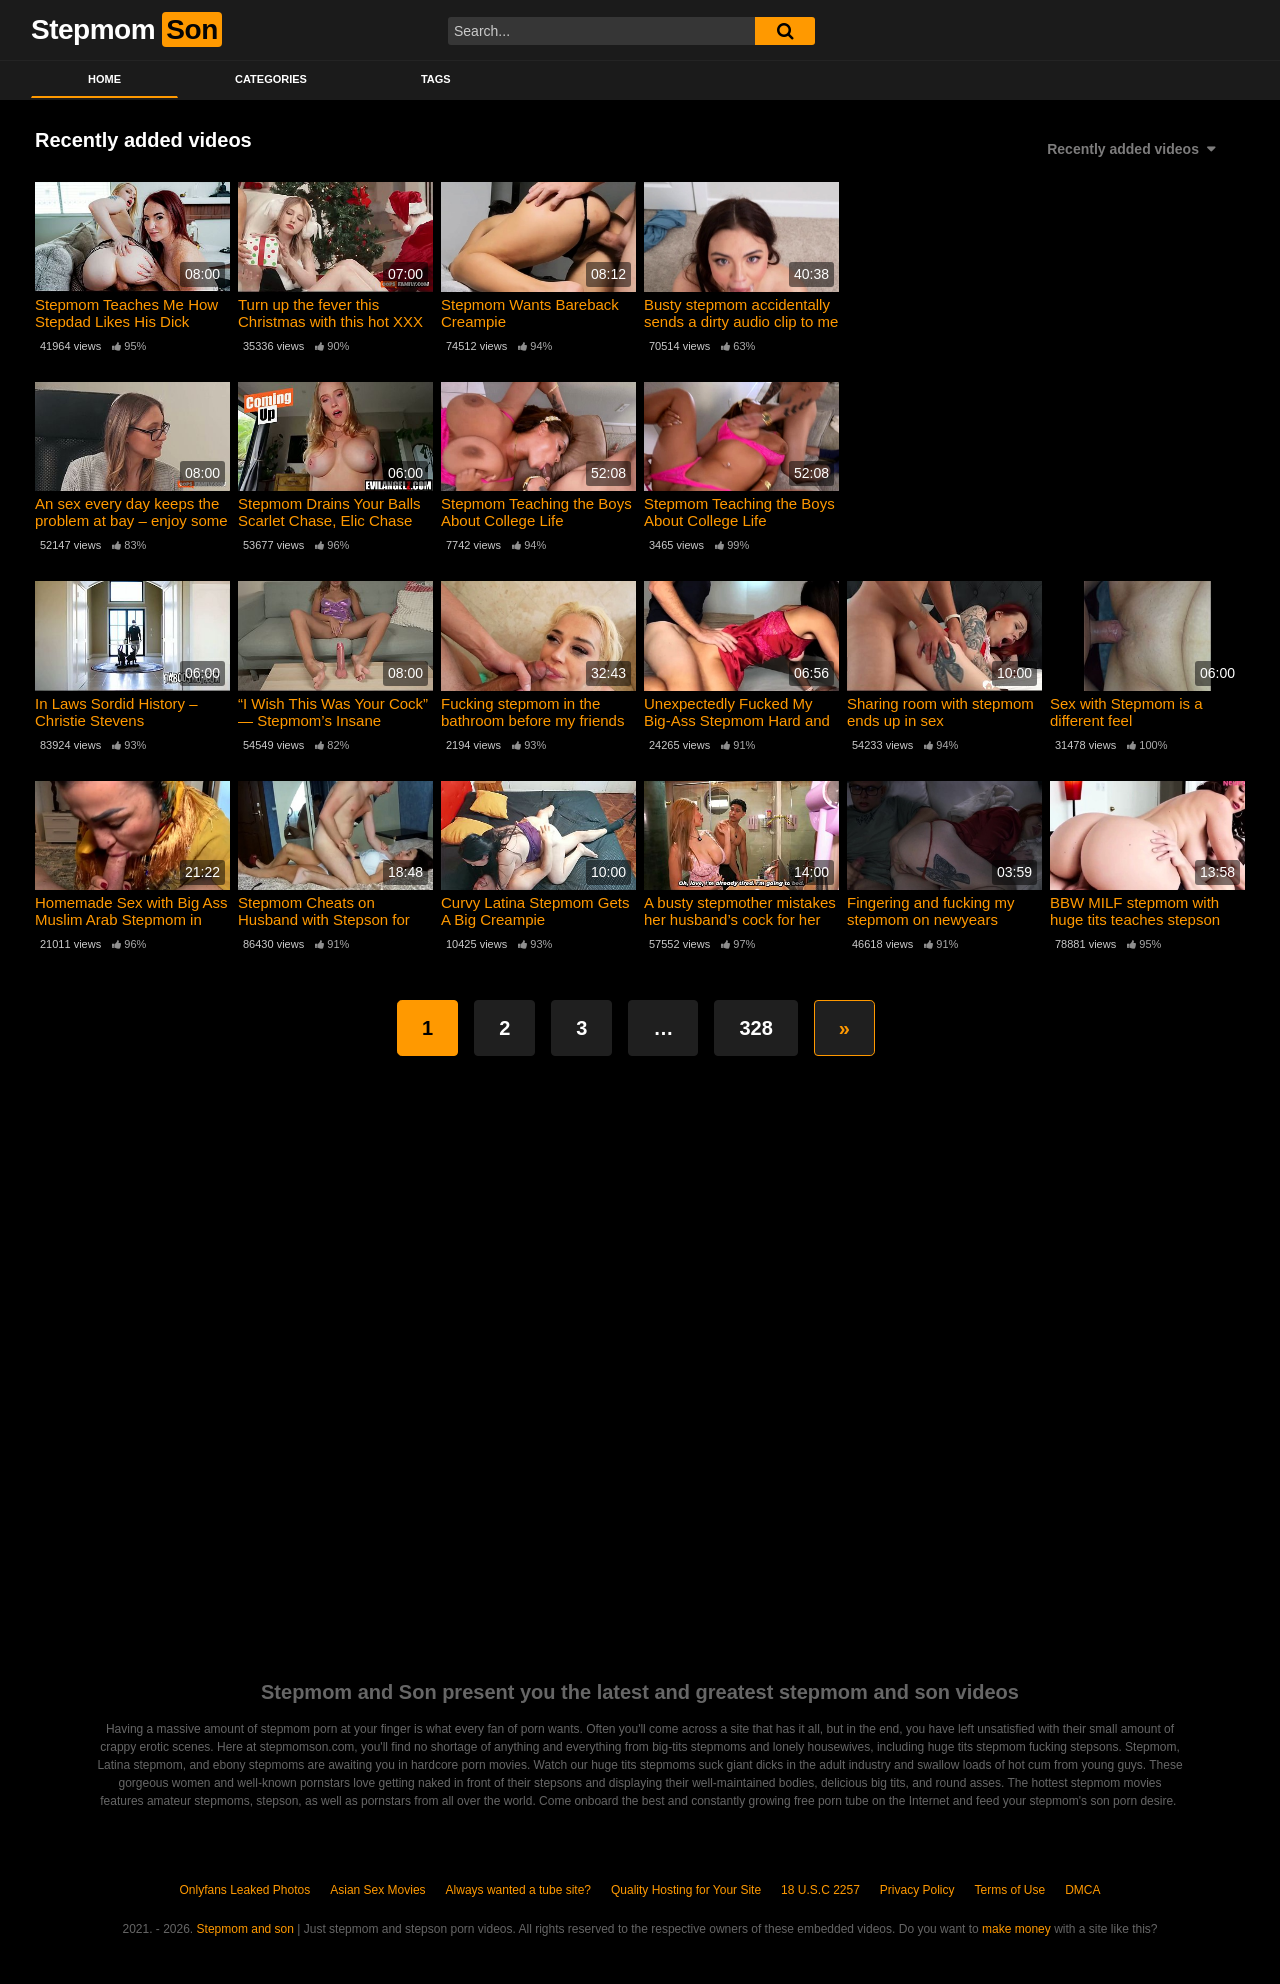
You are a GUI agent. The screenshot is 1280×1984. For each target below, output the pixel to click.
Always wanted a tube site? (518, 1890)
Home (104, 79)
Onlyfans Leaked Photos (244, 1890)
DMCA (1082, 1890)
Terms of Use (1010, 1890)
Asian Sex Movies (377, 1890)
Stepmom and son (245, 1929)
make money (1016, 1929)
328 (755, 1028)
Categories (271, 79)
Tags (436, 79)
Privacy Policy (917, 1890)
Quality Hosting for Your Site (686, 1890)
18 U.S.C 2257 (820, 1890)
